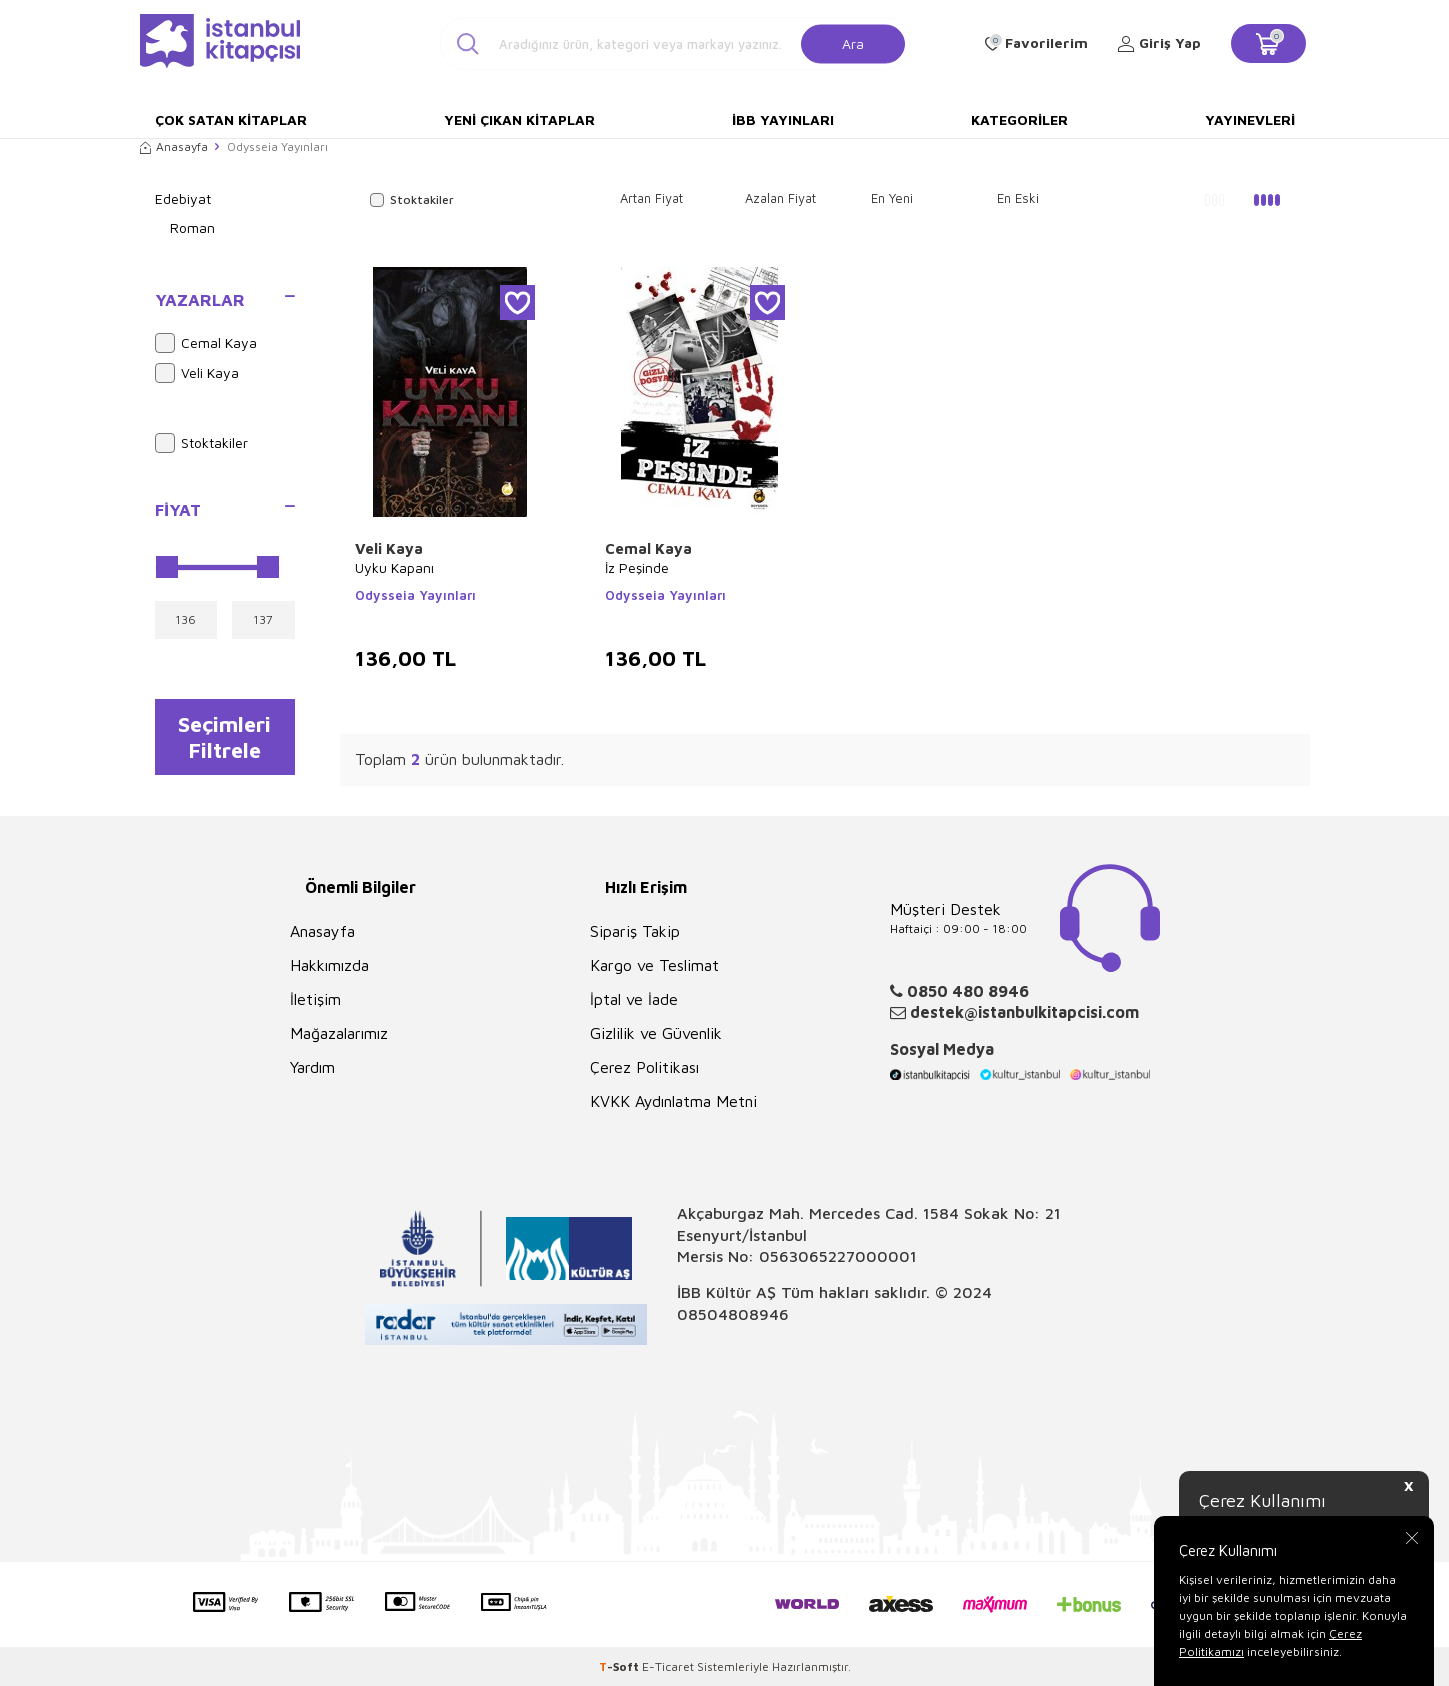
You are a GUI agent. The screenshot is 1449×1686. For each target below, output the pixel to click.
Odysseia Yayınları (415, 595)
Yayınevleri (1250, 119)
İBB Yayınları (783, 119)
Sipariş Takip (635, 931)
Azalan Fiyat (780, 198)
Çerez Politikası (644, 1067)
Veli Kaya (197, 373)
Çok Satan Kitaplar (231, 119)
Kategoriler (1019, 119)
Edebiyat (183, 198)
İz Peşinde (637, 567)
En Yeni (892, 198)
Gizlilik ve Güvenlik (656, 1033)
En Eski (1018, 198)
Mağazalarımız (339, 1033)
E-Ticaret (668, 1666)
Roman (192, 227)
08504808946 (733, 1314)
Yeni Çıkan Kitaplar (519, 119)
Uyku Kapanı (394, 567)
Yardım (312, 1067)
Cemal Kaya (206, 343)
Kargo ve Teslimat (654, 965)
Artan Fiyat (651, 198)
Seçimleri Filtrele (224, 737)
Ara (853, 42)
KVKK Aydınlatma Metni (673, 1101)
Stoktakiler (201, 443)
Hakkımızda (329, 965)
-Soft (620, 1666)
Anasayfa (174, 146)
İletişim (315, 999)
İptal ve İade (634, 999)
